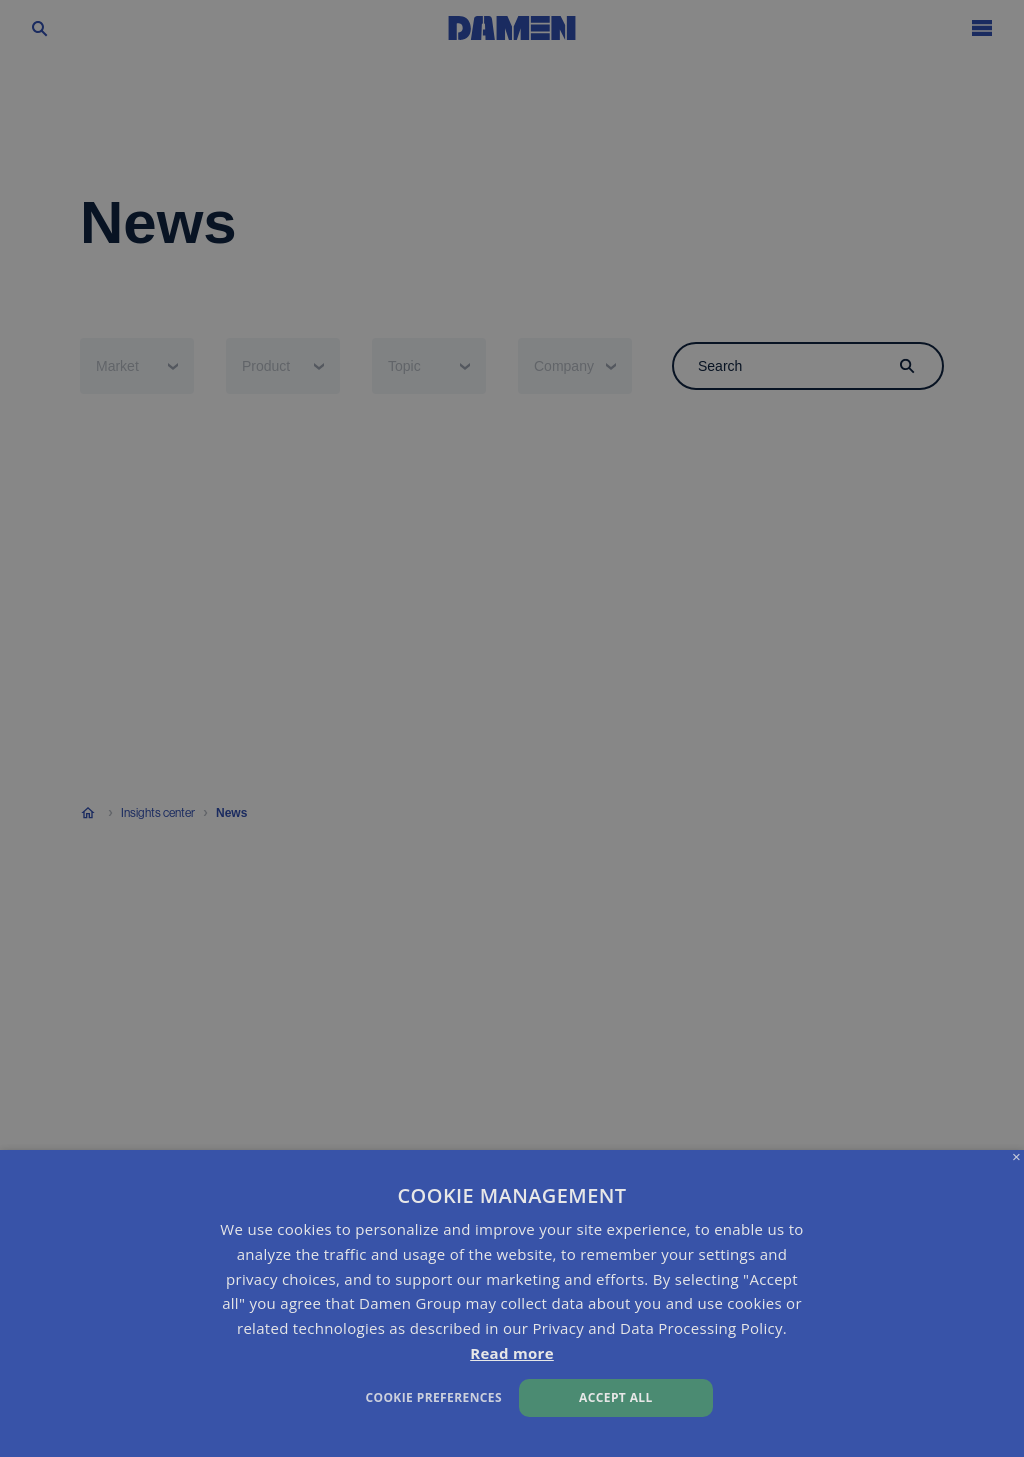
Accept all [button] (616, 1397)
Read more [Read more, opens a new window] (512, 1353)
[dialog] (512, 1303)
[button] (348, 1395)
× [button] (1016, 1157)
